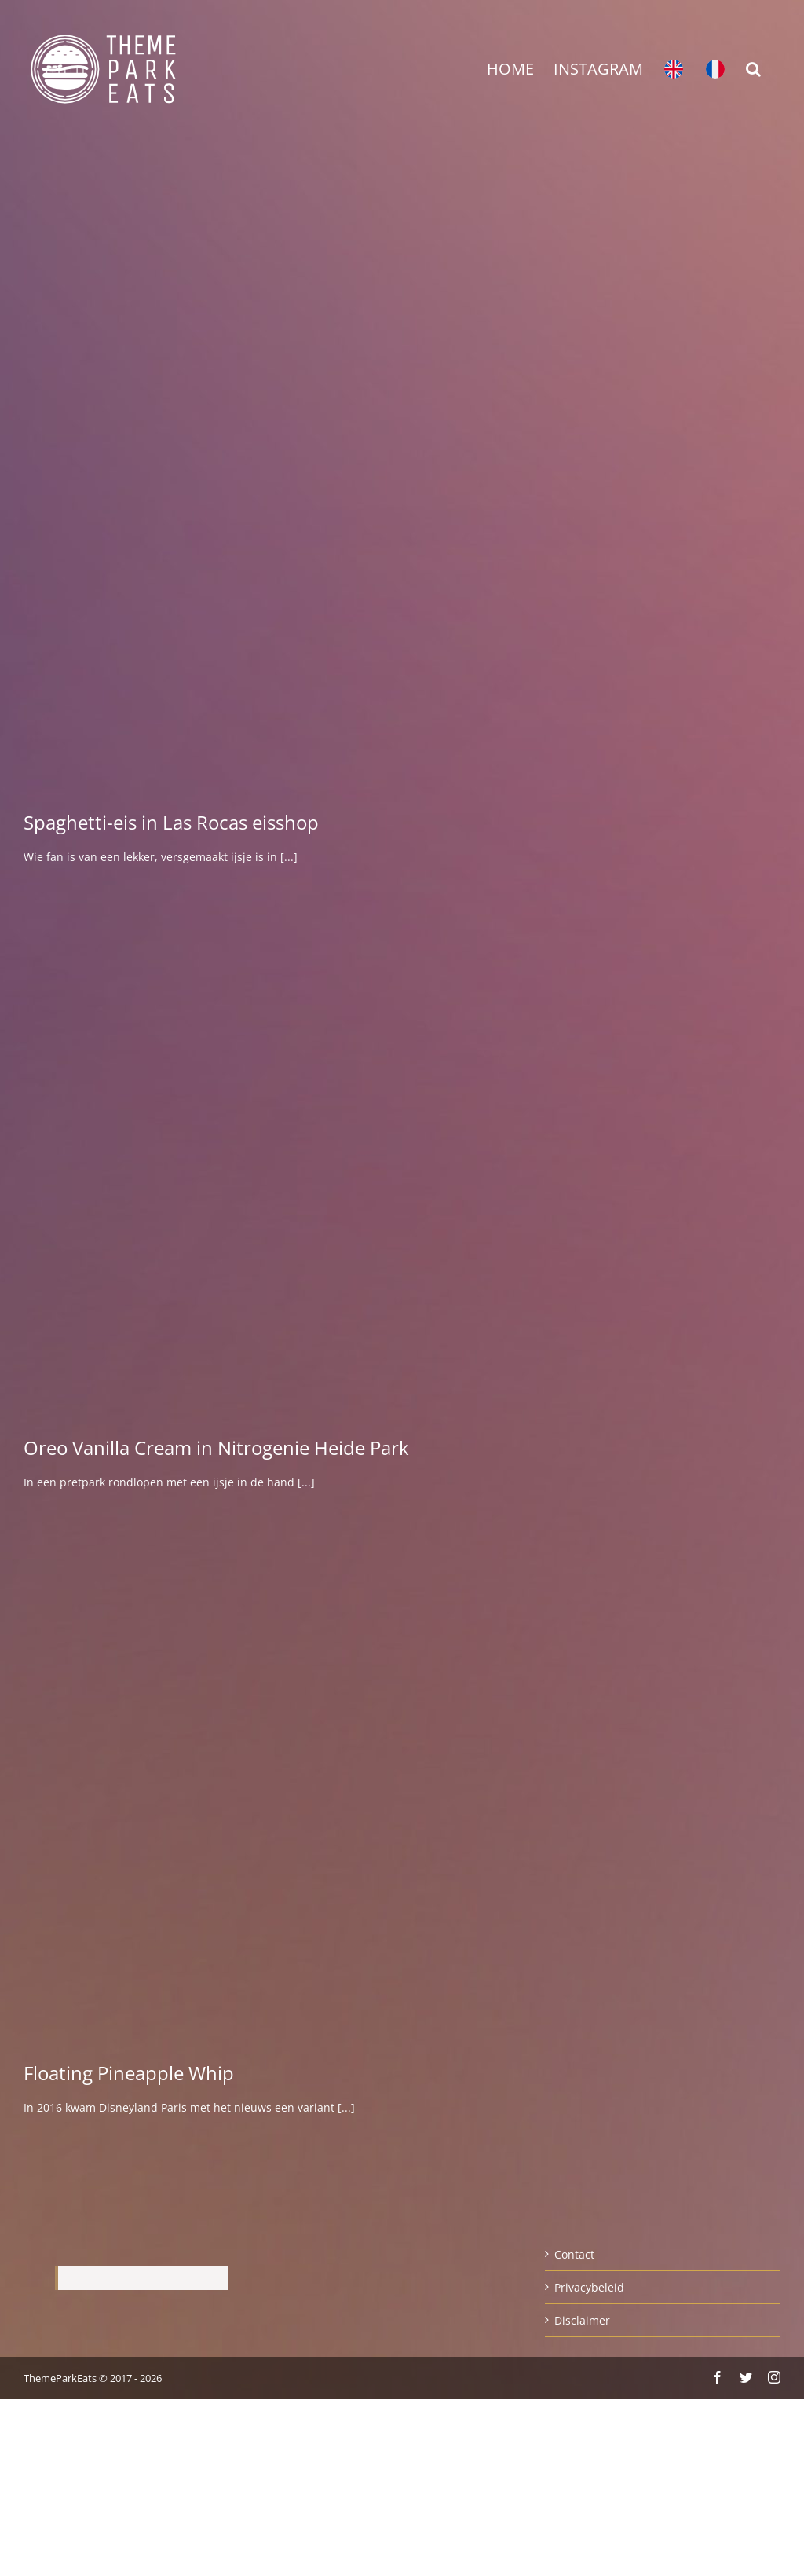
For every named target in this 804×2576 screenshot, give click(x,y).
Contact (574, 2254)
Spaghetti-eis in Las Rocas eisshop (171, 822)
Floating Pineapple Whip (129, 2073)
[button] (753, 69)
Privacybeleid (589, 2287)
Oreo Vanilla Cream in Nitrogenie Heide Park (216, 1447)
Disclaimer (582, 2320)
